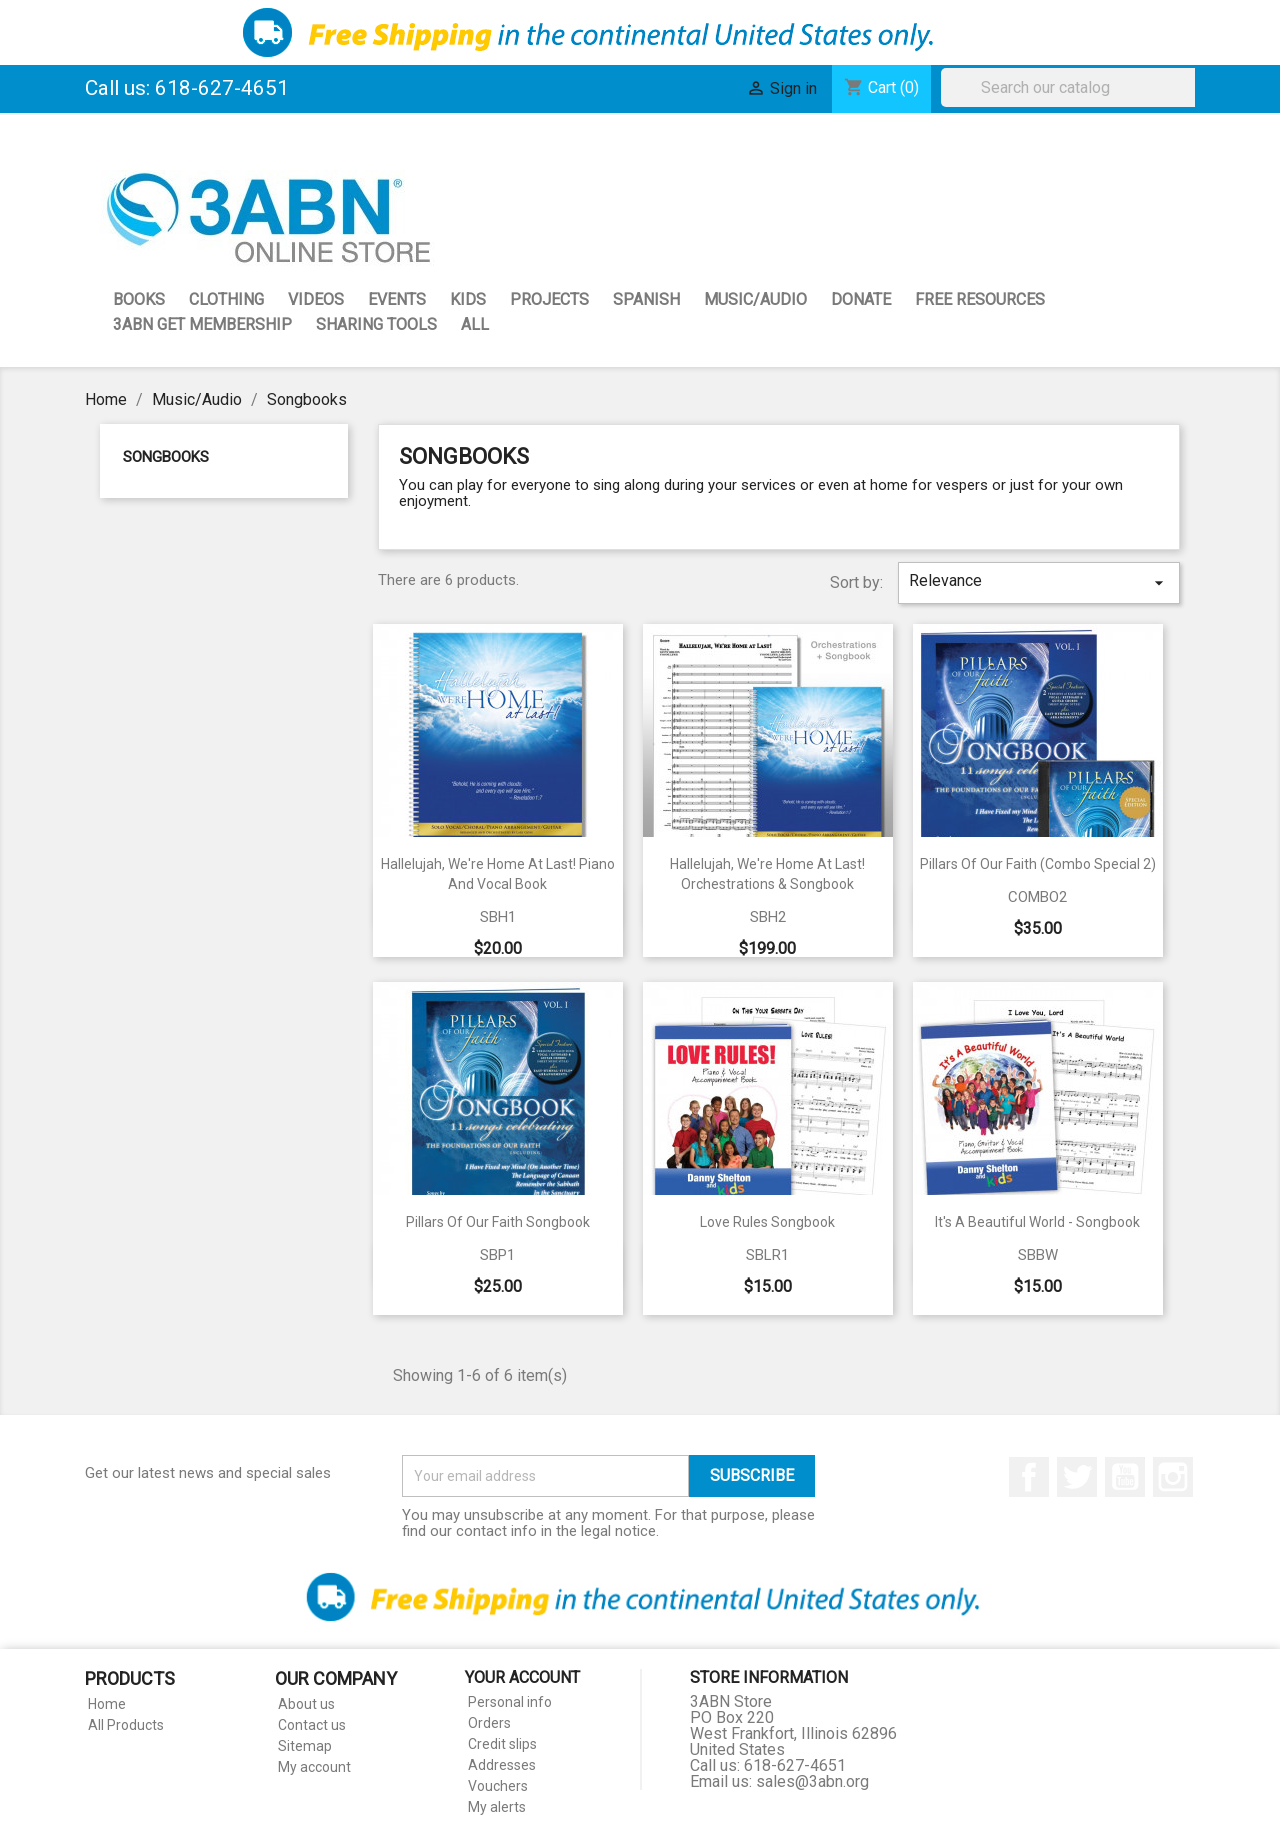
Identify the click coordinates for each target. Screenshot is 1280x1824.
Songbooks (166, 457)
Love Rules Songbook (767, 1222)
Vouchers (498, 1786)
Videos (316, 299)
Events (397, 299)
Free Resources (980, 299)
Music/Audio (755, 299)
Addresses (502, 1765)
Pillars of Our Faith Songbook (498, 1222)
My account (314, 1767)
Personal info (510, 1702)
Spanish (646, 299)
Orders (489, 1723)
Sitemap (305, 1746)
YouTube (1125, 1477)
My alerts (497, 1807)
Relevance (1039, 582)
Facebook (1029, 1477)
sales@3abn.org (812, 1781)
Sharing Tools (376, 324)
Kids (468, 299)
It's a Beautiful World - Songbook (1037, 1222)
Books (139, 299)
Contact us (312, 1725)
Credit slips (502, 1744)
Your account (522, 1677)
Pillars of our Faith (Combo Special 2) (1038, 864)
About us (306, 1704)
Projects (549, 299)
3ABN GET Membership (202, 324)
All (475, 324)
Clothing (226, 299)
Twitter (1077, 1477)
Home (107, 1704)
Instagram (1173, 1477)
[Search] (1073, 87)
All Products (126, 1725)
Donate (861, 299)
